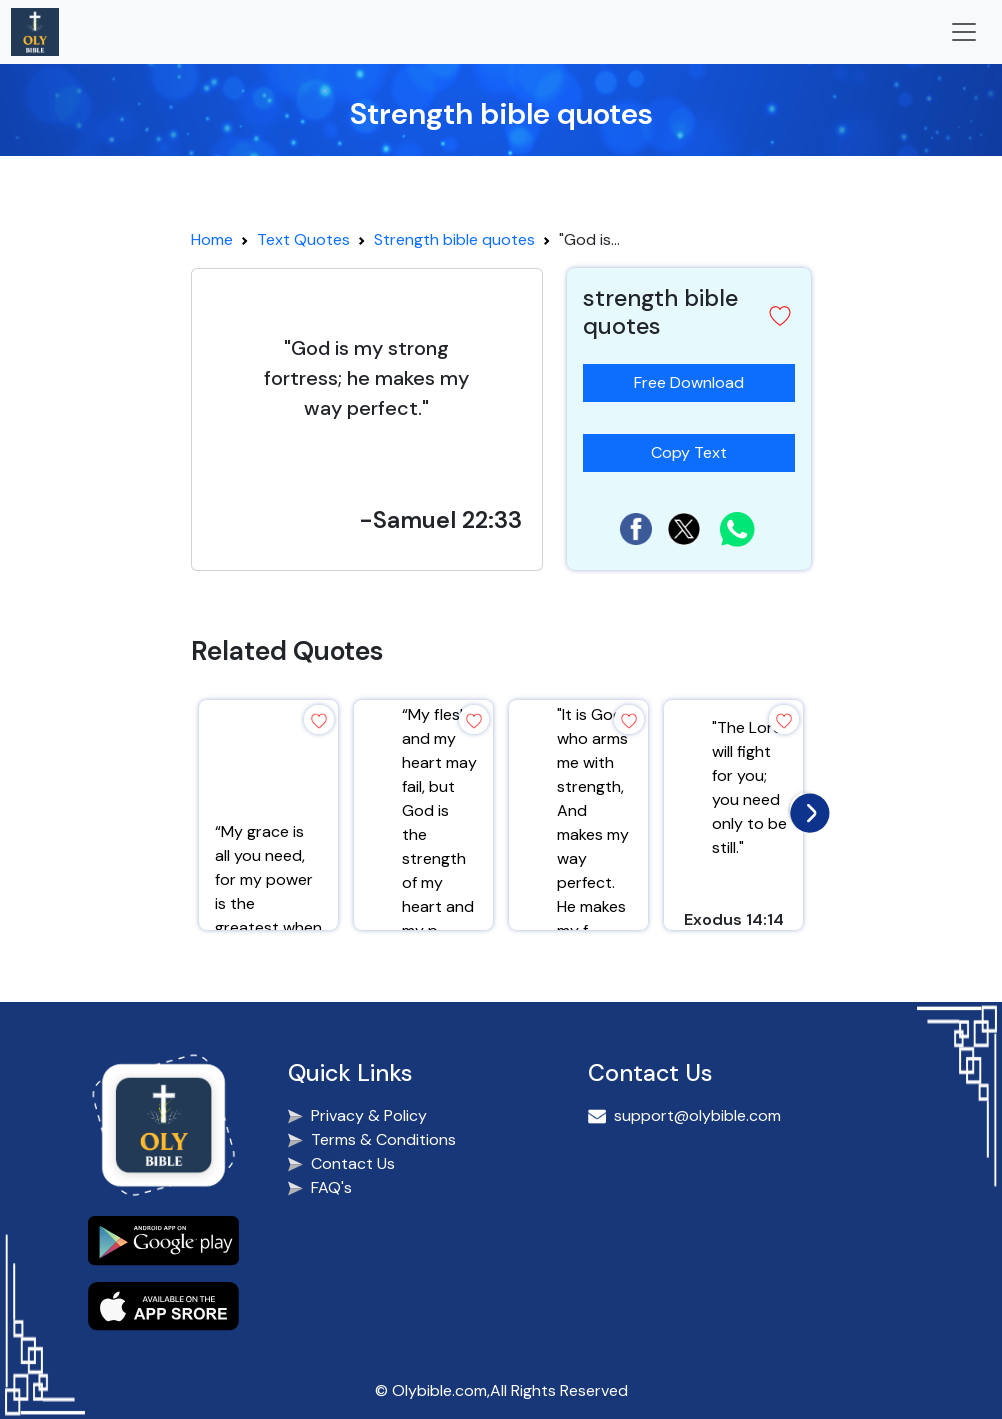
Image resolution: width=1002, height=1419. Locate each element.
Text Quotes (303, 239)
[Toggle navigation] (964, 32)
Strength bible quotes (454, 239)
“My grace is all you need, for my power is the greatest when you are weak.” (268, 891)
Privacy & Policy (369, 1115)
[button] (780, 316)
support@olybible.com (697, 1115)
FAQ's (331, 1187)
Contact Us (353, 1163)
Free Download (689, 382)
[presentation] (805, 808)
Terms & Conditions (383, 1139)
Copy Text (697, 448)
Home (212, 239)
